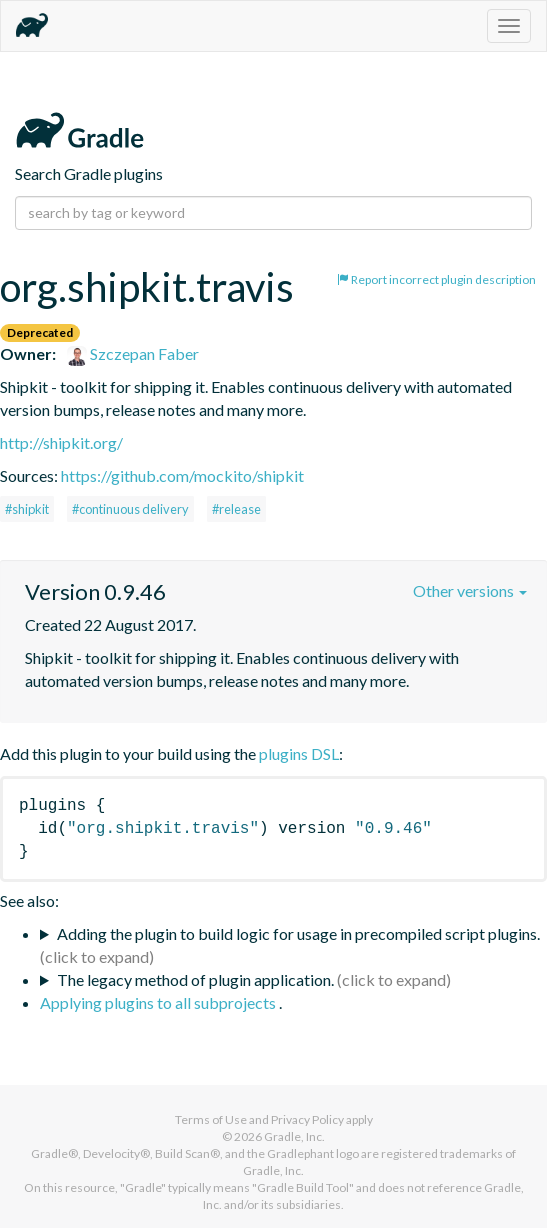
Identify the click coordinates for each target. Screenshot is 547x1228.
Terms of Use (211, 1119)
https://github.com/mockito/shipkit (182, 475)
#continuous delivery (130, 509)
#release (236, 509)
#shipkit (27, 509)
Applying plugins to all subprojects (159, 1002)
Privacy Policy (307, 1119)
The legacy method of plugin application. (195, 979)
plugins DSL (299, 753)
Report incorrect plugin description (436, 279)
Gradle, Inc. (294, 1136)
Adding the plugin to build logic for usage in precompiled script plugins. (298, 933)
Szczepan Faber (133, 353)
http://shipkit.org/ (61, 442)
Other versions (470, 590)
